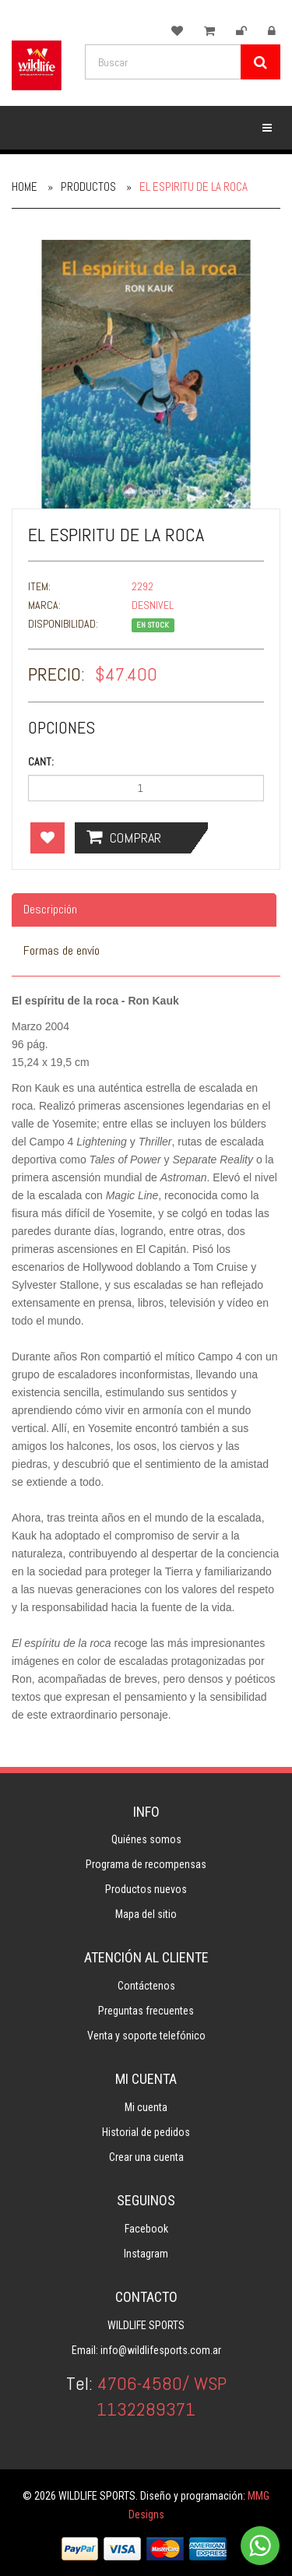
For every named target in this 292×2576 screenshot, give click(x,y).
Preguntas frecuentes (146, 2010)
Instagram (146, 2253)
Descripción (50, 909)
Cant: (41, 762)
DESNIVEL (153, 605)
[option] (146, 374)
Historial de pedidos (146, 2132)
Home (24, 186)
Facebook (146, 2228)
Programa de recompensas (146, 1864)
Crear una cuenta (146, 2157)
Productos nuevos (146, 1889)
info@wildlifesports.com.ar (160, 2350)
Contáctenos (146, 1986)
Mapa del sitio (146, 1914)
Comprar (123, 837)
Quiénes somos (146, 1839)
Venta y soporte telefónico (146, 2035)
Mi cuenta (146, 2107)
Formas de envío (61, 950)
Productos (88, 186)
